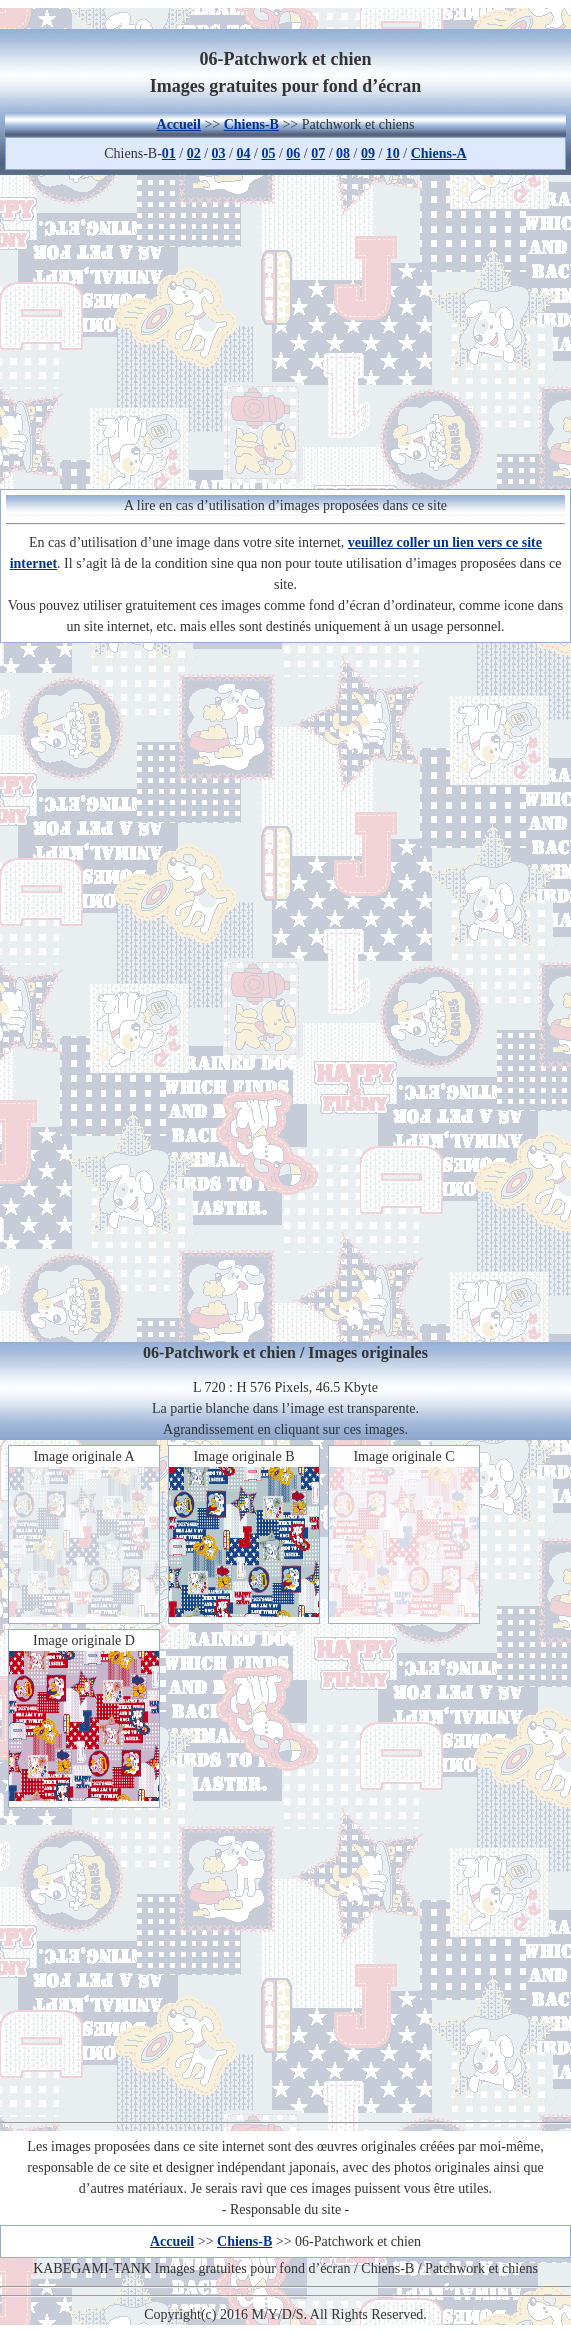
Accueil (179, 124)
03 (219, 153)
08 (343, 153)
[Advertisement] (285, 329)
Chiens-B (251, 124)
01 (169, 153)
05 (268, 153)
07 (318, 153)
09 (368, 153)
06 (293, 153)
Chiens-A (439, 153)
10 (393, 153)
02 (194, 153)
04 (243, 153)
